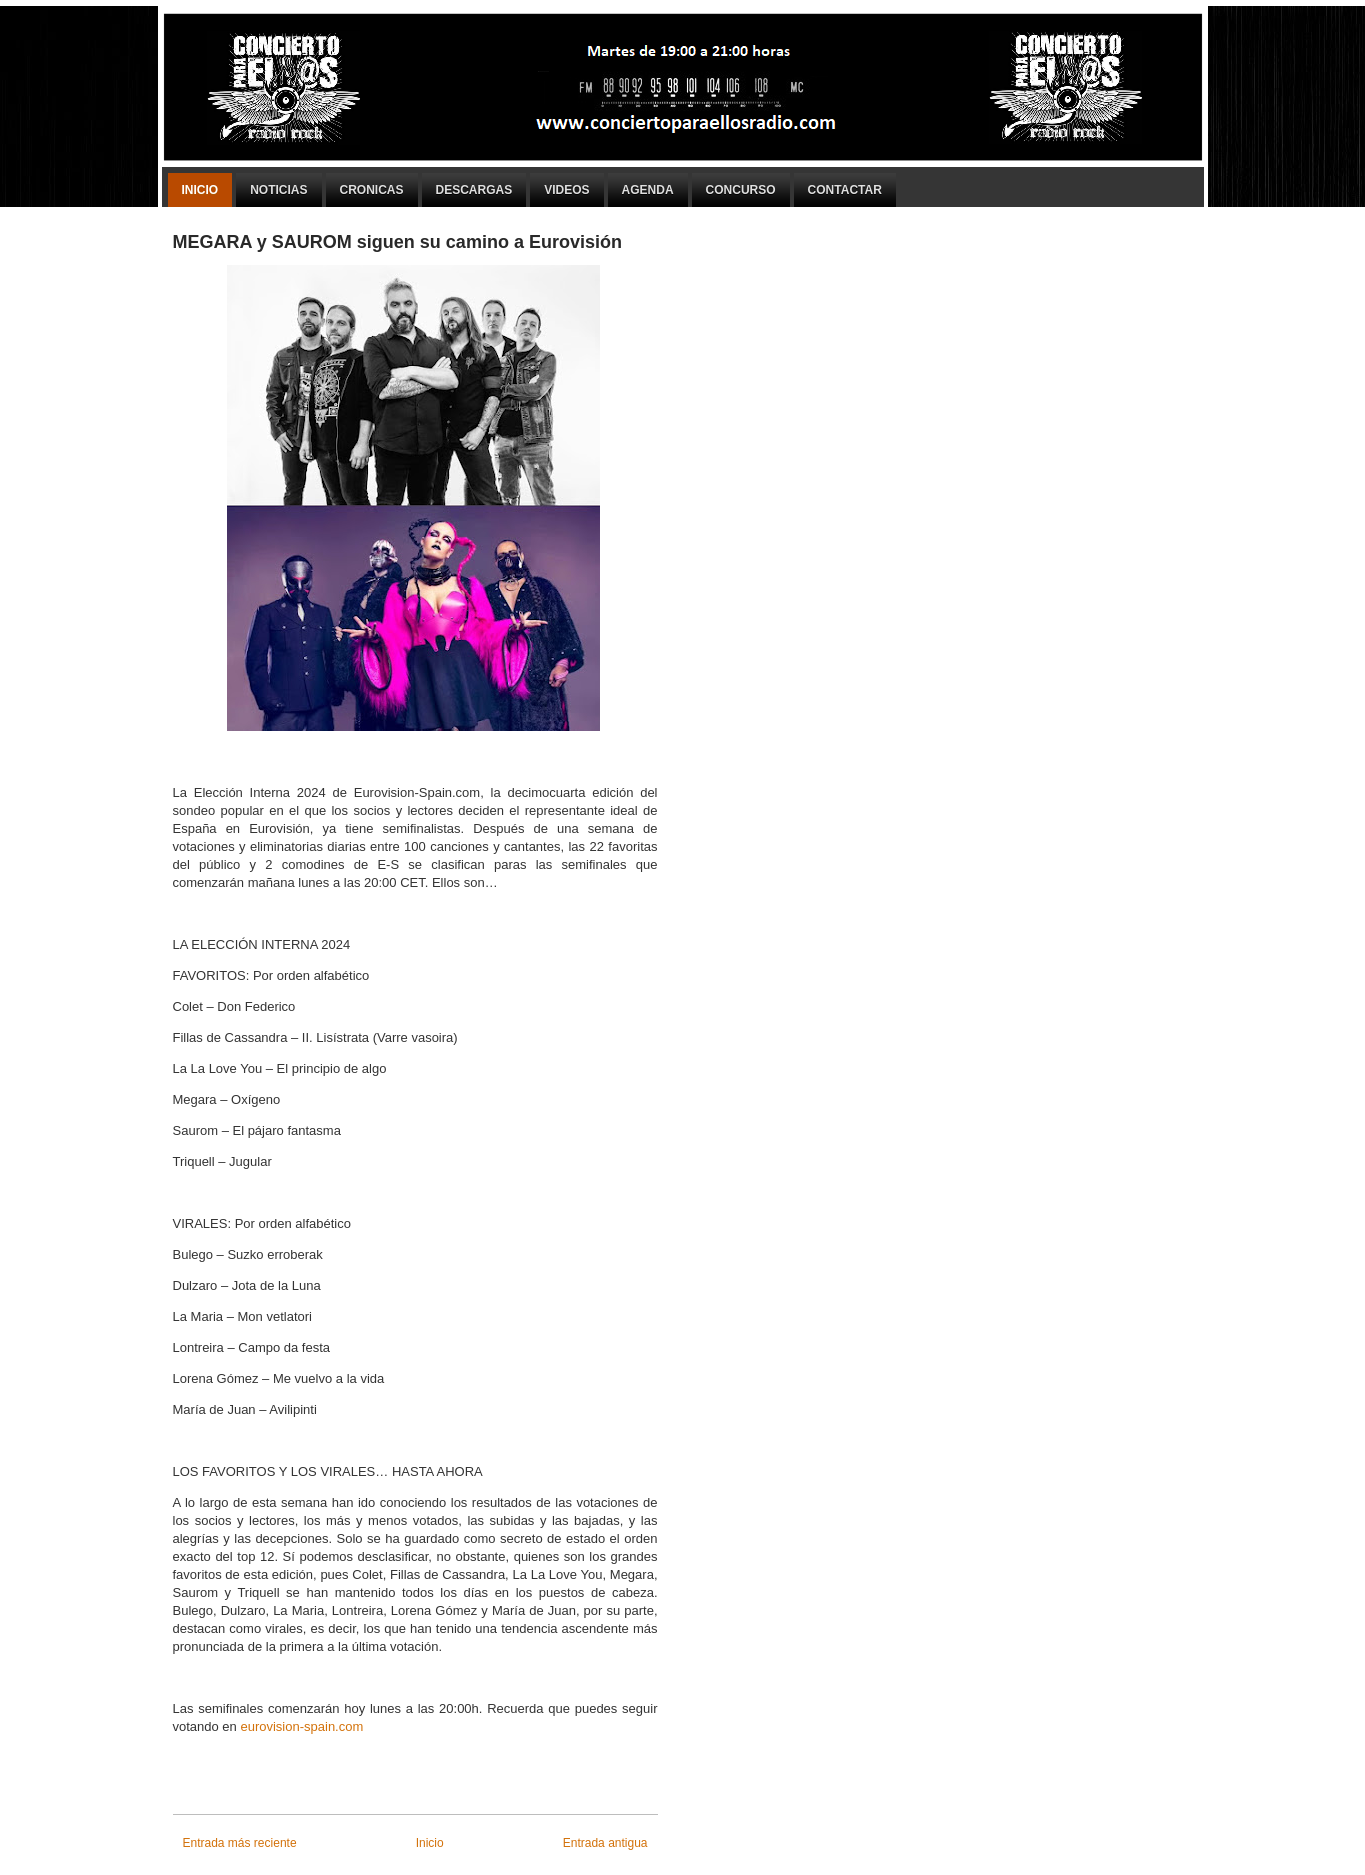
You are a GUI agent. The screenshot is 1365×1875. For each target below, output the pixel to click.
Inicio (200, 190)
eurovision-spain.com (301, 1726)
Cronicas (372, 190)
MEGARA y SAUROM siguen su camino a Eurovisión (397, 242)
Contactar (845, 190)
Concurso (741, 190)
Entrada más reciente (240, 1843)
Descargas (474, 190)
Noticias (278, 190)
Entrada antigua (605, 1843)
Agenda (648, 190)
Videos (566, 190)
